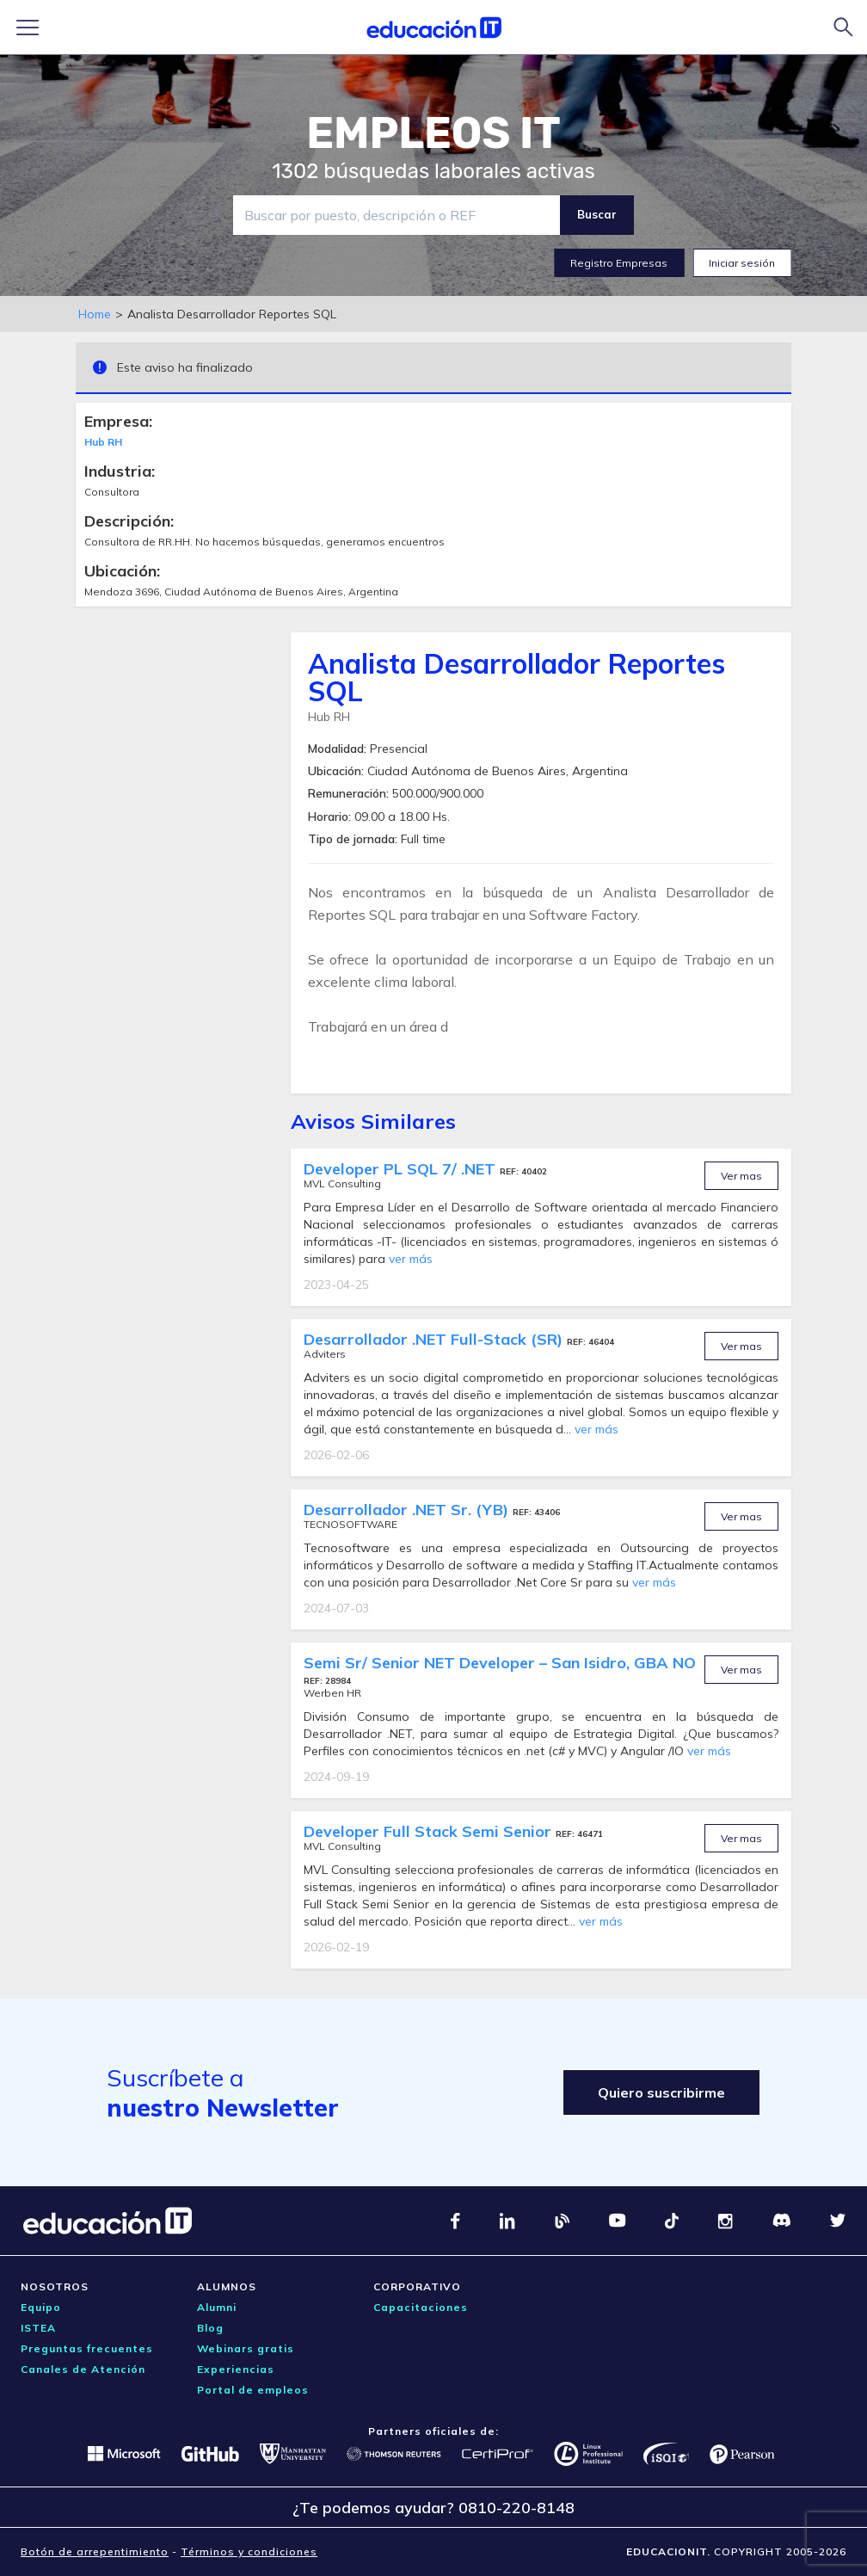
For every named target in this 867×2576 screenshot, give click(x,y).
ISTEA (38, 2327)
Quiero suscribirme (661, 2092)
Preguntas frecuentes (87, 2348)
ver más (411, 1258)
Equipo (41, 2307)
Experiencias (235, 2369)
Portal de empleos (253, 2389)
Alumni (217, 2307)
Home (94, 314)
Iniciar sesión (742, 262)
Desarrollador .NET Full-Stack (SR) (435, 1339)
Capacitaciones (420, 2307)
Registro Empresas (618, 262)
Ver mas (741, 1175)
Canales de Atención (83, 2369)
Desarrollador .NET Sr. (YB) (408, 1509)
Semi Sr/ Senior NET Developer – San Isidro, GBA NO (500, 1663)
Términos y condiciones (249, 2551)
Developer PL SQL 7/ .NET (402, 1169)
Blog (210, 2327)
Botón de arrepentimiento (95, 2551)
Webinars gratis (245, 2348)
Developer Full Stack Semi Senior (430, 1831)
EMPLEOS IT (433, 133)
